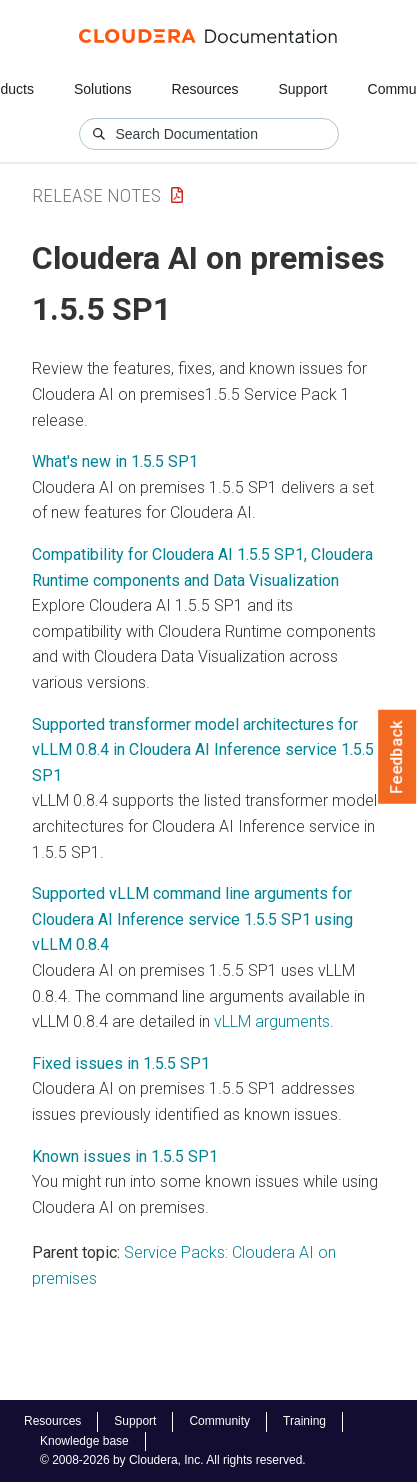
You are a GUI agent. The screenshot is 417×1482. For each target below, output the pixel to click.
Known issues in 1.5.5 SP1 (125, 1156)
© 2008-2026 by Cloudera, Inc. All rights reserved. (173, 1460)
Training (304, 1421)
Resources (205, 89)
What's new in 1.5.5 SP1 (115, 461)
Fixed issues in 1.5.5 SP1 (121, 1063)
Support (302, 89)
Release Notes (96, 195)
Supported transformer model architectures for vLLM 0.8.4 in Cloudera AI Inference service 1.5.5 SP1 (203, 750)
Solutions (103, 89)
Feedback (397, 757)
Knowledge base (84, 1441)
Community (219, 1421)
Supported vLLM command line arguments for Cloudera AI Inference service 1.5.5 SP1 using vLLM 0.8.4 (192, 919)
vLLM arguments (272, 1021)
